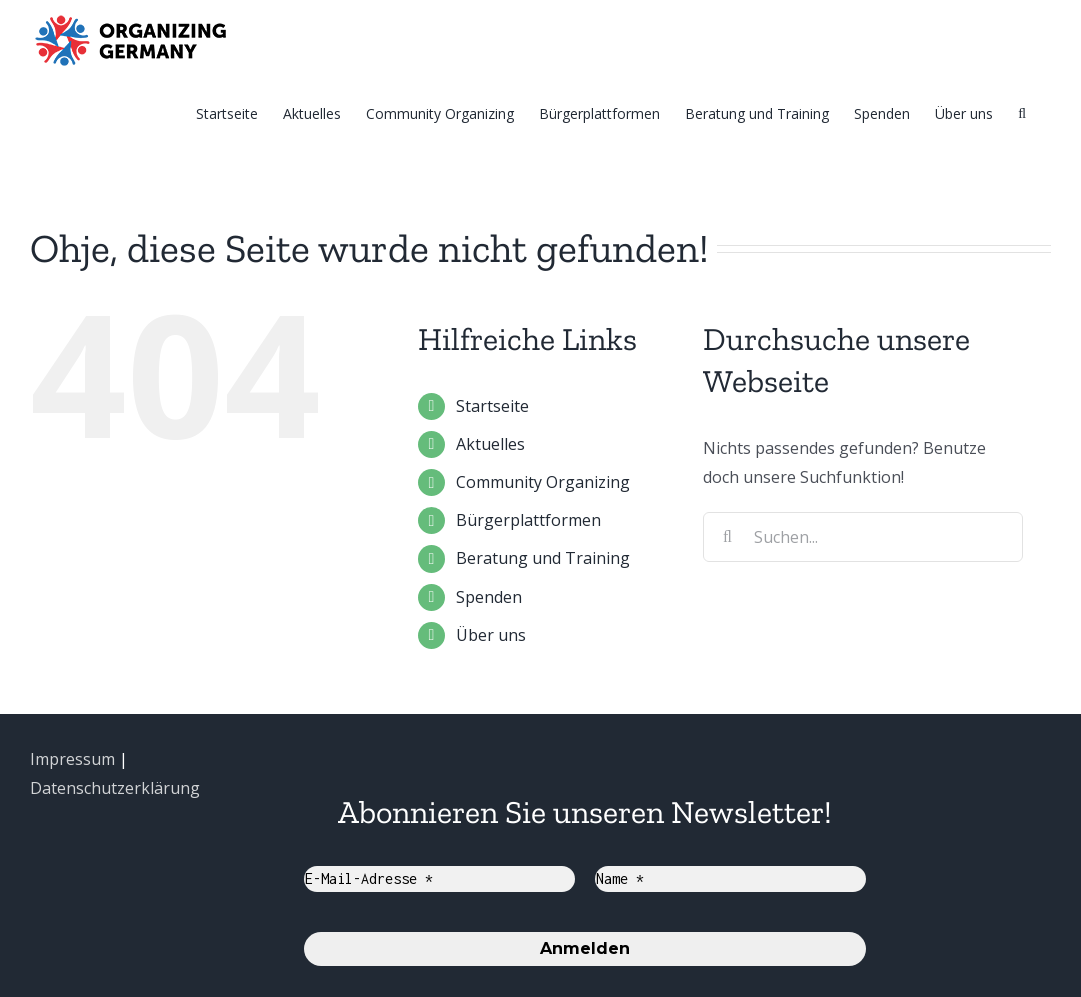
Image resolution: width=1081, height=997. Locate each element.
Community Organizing (543, 482)
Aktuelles (490, 444)
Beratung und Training (543, 558)
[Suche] (1022, 112)
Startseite (492, 406)
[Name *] (730, 879)
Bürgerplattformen (528, 520)
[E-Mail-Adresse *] (439, 879)
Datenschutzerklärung (115, 788)
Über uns (491, 635)
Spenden (489, 597)
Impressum (72, 759)
